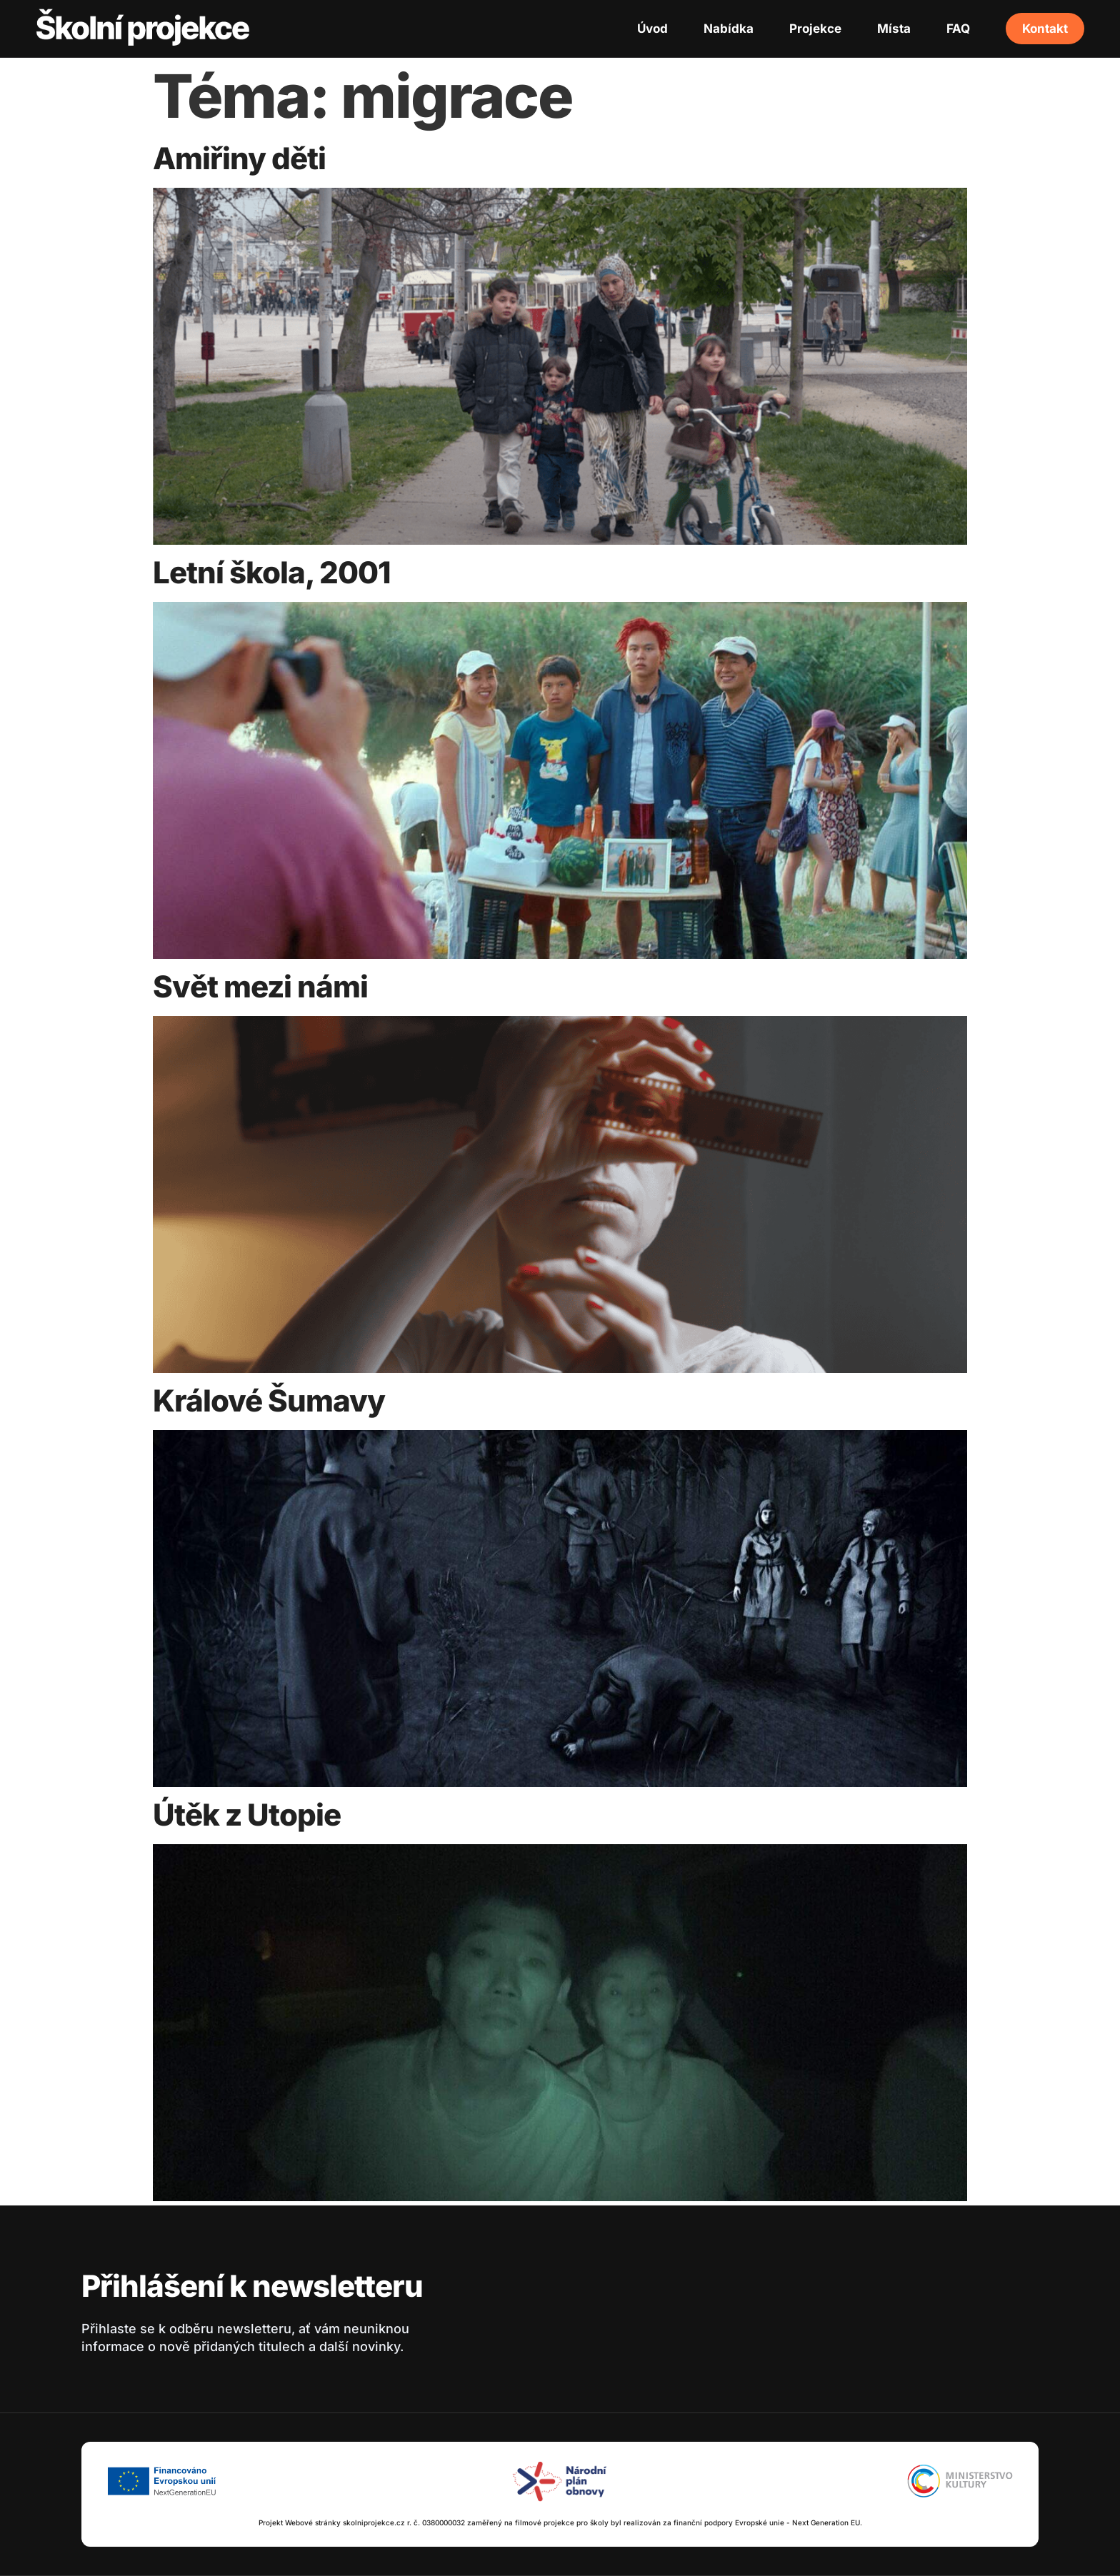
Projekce (815, 28)
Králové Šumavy (269, 1400)
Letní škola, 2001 (272, 572)
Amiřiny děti (239, 158)
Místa (894, 28)
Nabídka (729, 28)
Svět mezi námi (260, 986)
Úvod (652, 28)
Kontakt (1045, 28)
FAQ (958, 28)
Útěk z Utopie (247, 1814)
